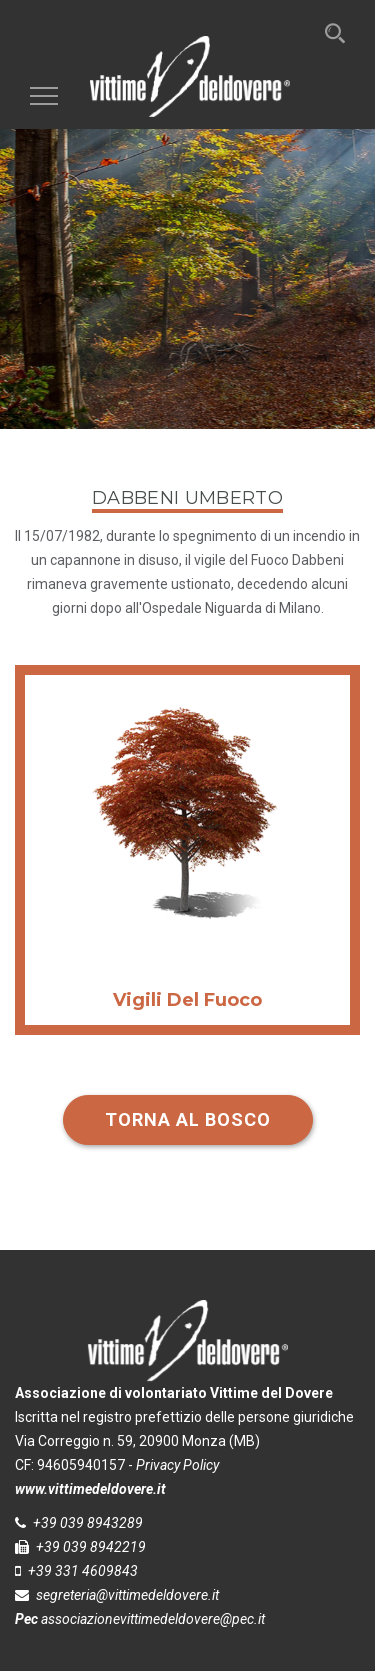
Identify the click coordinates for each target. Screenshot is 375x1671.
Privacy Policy (177, 1465)
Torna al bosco (188, 1119)
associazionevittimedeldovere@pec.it (153, 1619)
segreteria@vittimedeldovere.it (127, 1595)
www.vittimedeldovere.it (90, 1489)
